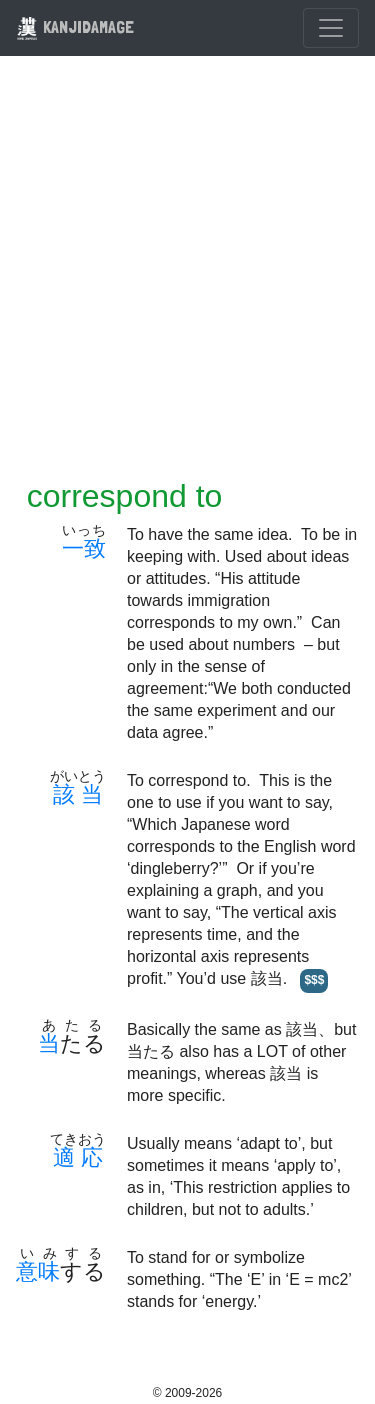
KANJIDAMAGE (75, 26)
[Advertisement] (187, 279)
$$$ (314, 980)
